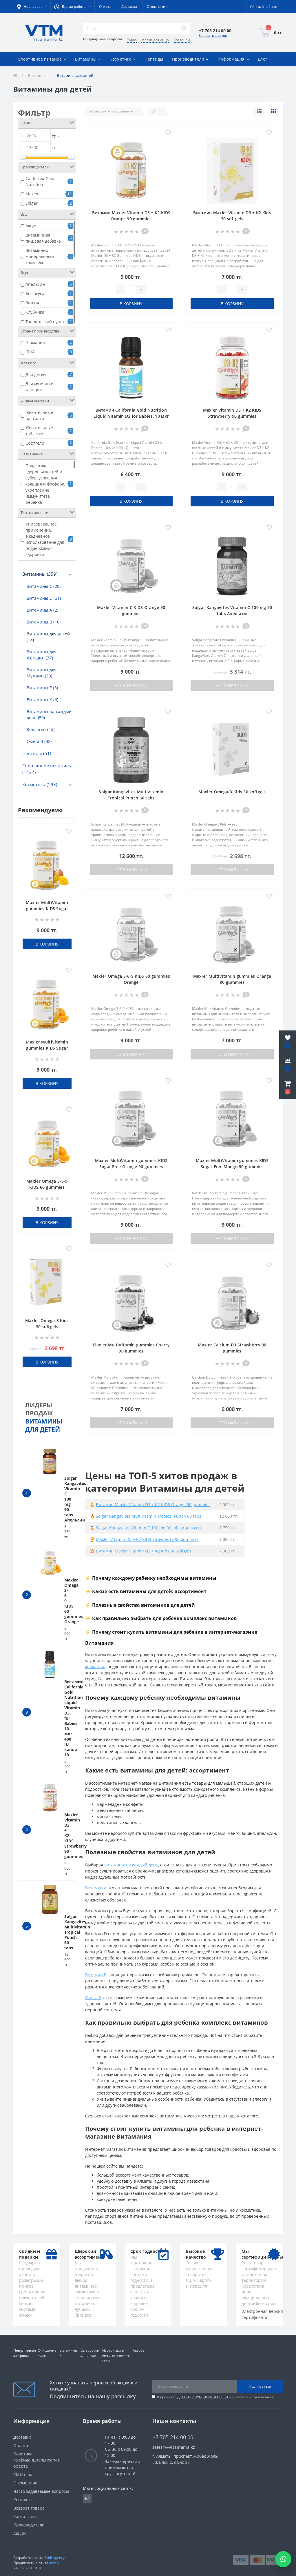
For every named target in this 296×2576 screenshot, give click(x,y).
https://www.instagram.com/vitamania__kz (87, 2499)
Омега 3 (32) (39, 741)
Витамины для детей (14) (48, 637)
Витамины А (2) (42, 610)
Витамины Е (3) (42, 687)
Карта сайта (25, 2516)
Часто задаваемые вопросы (41, 2491)
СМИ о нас (23, 2474)
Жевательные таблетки (39, 431)
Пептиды (154, 59)
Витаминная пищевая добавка (43, 238)
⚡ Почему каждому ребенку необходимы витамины (150, 1578)
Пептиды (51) (36, 753)
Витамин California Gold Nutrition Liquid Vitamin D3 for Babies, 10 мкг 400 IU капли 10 (131, 416)
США (30, 352)
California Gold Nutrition (39, 181)
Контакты (22, 2499)
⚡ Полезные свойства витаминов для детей (140, 1605)
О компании (157, 6)
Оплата (105, 6)
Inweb (54, 2562)
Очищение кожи (47, 2353)
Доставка (129, 6)
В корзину (47, 944)
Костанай (182, 39)
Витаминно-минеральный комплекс (39, 256)
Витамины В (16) (44, 622)
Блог (262, 59)
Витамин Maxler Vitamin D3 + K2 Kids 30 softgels (143, 1551)
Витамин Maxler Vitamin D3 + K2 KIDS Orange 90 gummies (153, 1504)
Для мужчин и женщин (39, 386)
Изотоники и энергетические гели (116, 2355)
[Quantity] (130, 289)
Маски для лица (155, 39)
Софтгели (34, 443)
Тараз (132, 39)
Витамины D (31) (44, 598)
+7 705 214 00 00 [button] (173, 2437)
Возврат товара (29, 2508)
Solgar (31, 203)
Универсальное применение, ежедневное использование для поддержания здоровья (44, 539)
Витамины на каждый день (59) (49, 714)
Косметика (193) (39, 784)
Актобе (139, 2350)
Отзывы (26, 73)
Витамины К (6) (42, 699)
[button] (287, 1087)
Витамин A (96, 1887)
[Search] (184, 28)
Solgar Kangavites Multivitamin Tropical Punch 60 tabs (77, 1932)
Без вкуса (34, 293)
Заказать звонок (213, 35)
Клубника (34, 312)
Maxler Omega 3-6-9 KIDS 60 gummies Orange (46, 1187)
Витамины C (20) (44, 586)
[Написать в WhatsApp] (283, 2559)
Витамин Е (95, 1974)
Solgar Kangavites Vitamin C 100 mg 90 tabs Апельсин (148, 1527)
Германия (35, 342)
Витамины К (68, 2353)
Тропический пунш (44, 321)
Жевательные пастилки (39, 415)
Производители (29, 2525)
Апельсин (35, 284)
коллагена (95, 1666)
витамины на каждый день (131, 1865)
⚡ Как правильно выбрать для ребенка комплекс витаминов (161, 1618)
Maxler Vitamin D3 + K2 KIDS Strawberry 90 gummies (147, 1539)
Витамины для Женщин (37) (42, 655)
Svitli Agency (54, 2557)
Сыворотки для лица (90, 2353)
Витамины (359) (39, 574)
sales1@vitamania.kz (173, 2447)
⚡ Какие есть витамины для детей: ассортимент (146, 1591)
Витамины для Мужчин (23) (42, 673)
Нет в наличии (131, 685)
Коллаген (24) (40, 729)
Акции (49, 73)
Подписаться (260, 2386)
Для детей (35, 374)
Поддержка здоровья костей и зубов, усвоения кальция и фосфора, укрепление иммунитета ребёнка (45, 484)
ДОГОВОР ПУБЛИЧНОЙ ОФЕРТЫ (204, 2397)
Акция (31, 225)
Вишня (32, 303)
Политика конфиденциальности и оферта (37, 2460)
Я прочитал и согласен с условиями (215, 2397)
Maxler (32, 194)
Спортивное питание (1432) (45, 769)
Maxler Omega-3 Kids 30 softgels (232, 792)
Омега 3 (93, 1997)
